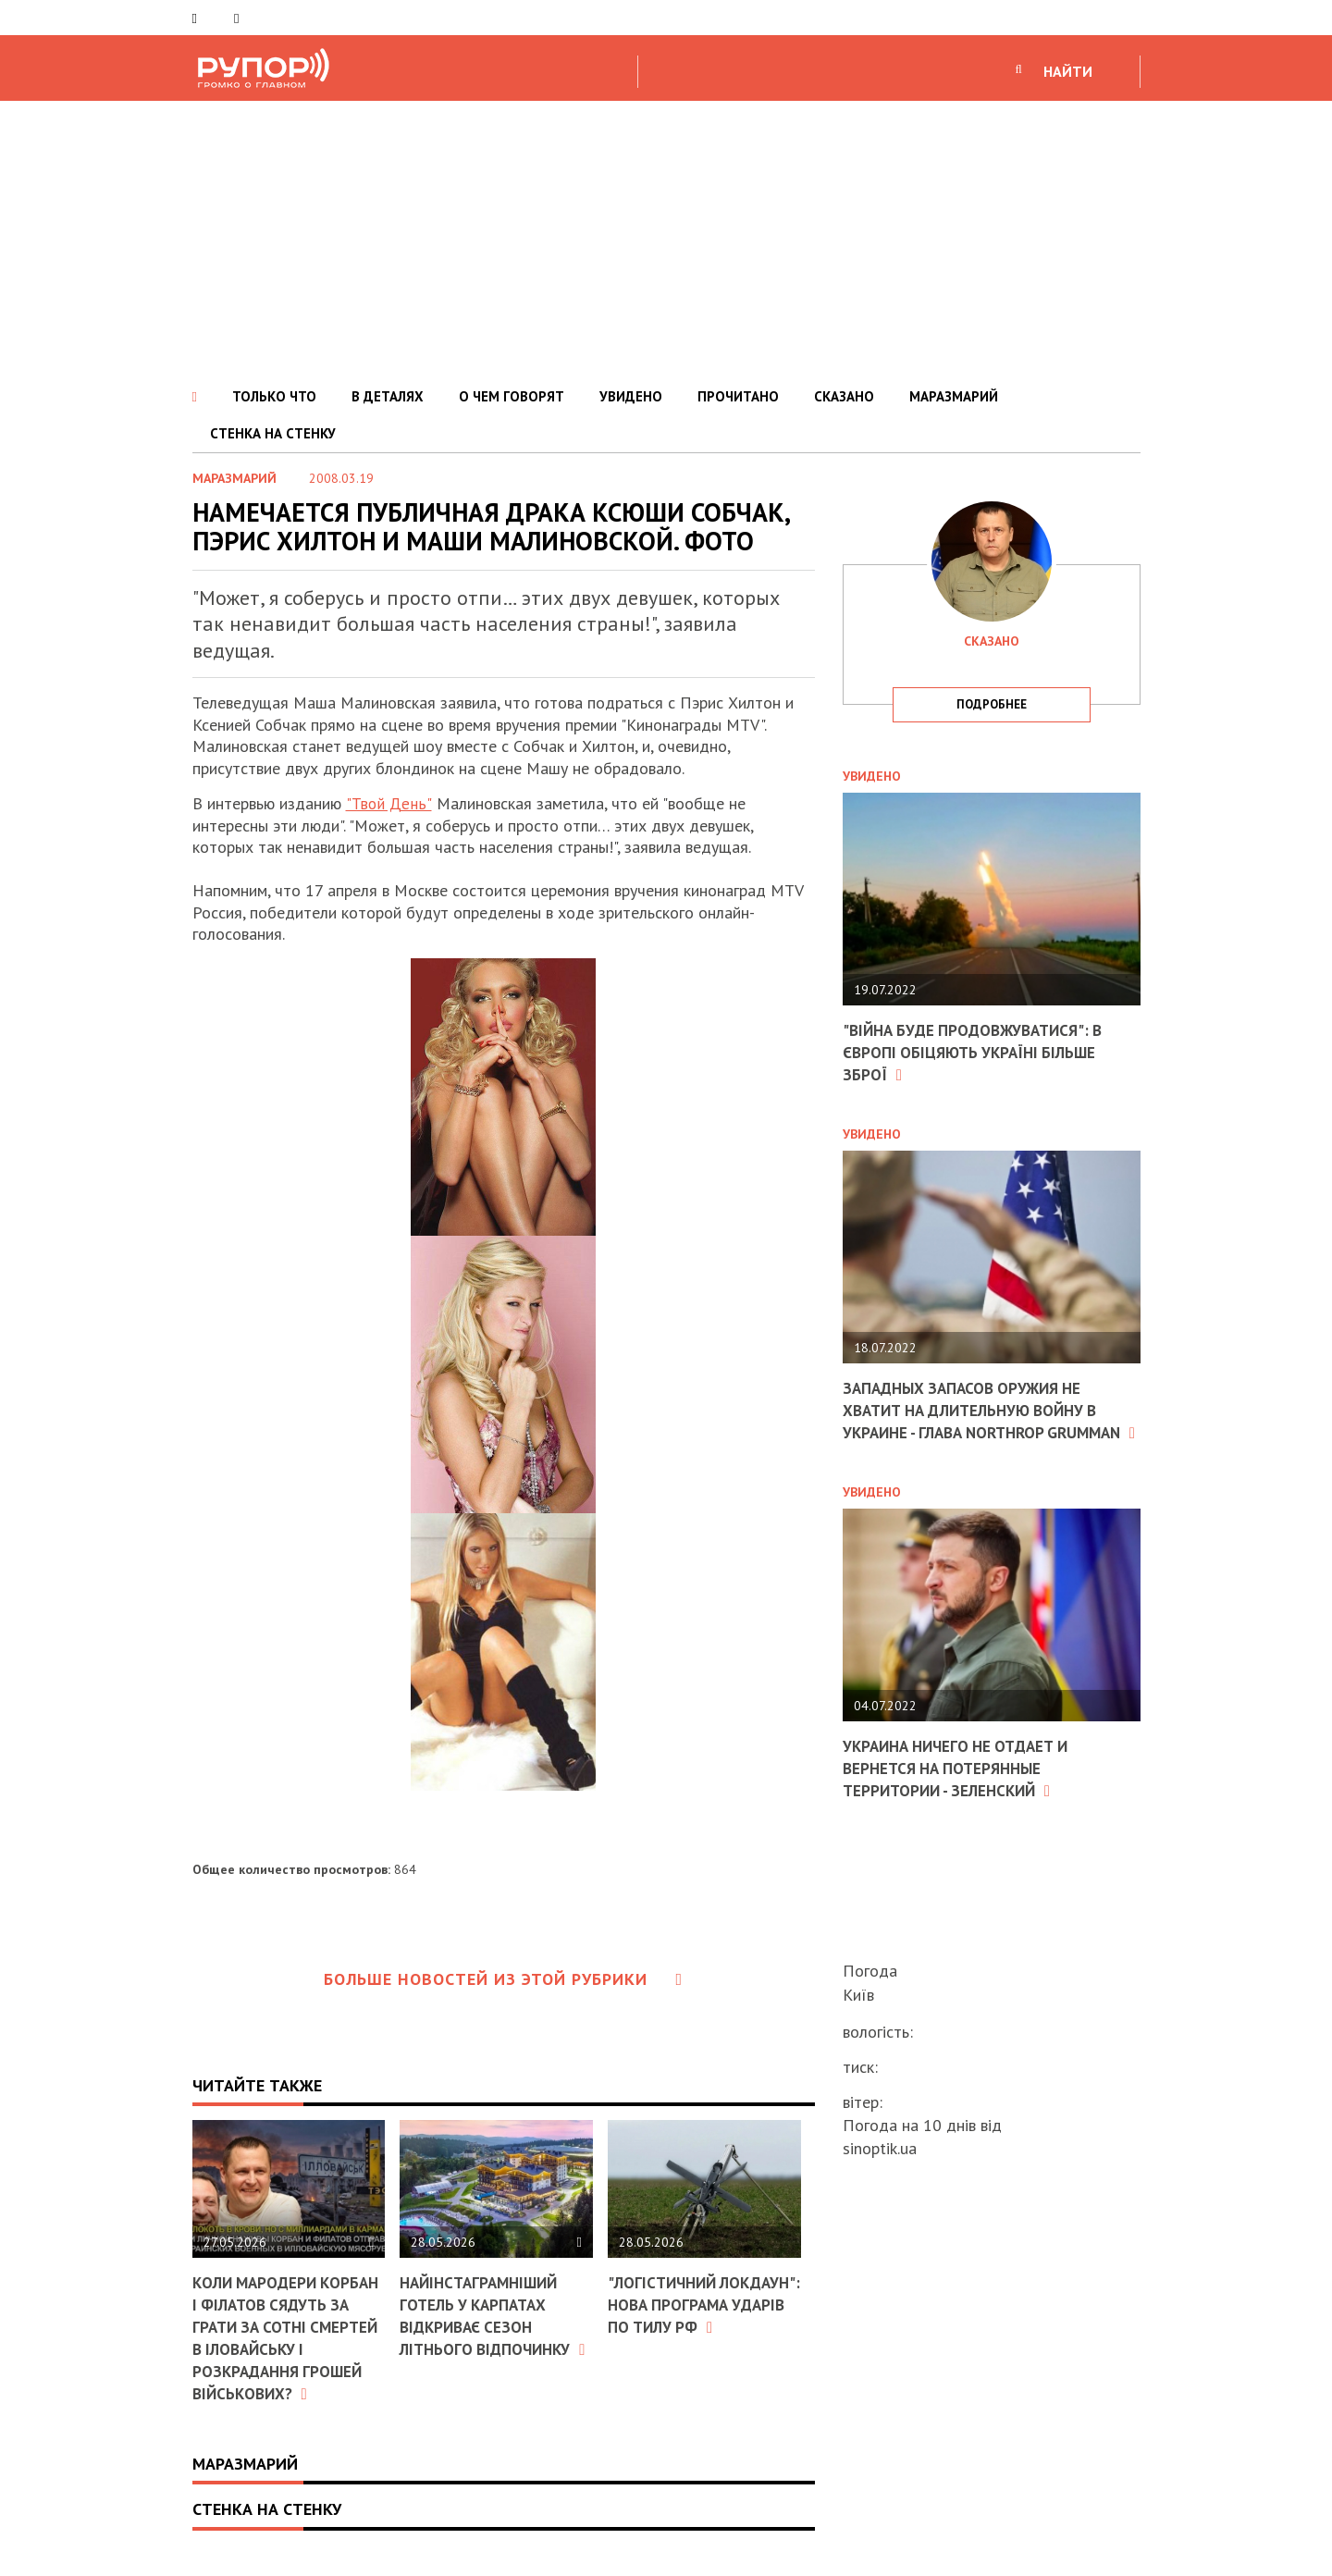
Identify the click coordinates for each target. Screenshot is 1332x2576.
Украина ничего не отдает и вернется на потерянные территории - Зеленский (963, 1786)
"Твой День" (387, 803)
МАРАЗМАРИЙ (953, 396)
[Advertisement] (666, 239)
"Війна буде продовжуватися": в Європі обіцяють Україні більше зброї (980, 1051)
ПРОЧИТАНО (738, 396)
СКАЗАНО (844, 396)
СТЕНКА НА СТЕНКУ (273, 433)
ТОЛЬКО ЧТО (274, 396)
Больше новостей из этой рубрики (503, 1979)
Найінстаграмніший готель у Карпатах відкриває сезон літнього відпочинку (489, 2325)
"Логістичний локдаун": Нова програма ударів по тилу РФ (690, 2315)
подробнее (991, 704)
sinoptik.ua (880, 2148)
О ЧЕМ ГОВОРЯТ (511, 396)
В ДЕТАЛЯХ (388, 396)
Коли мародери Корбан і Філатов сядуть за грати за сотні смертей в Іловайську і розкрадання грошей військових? (282, 2347)
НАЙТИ (1067, 71)
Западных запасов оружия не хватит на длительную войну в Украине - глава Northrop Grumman (979, 1419)
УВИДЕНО (630, 396)
